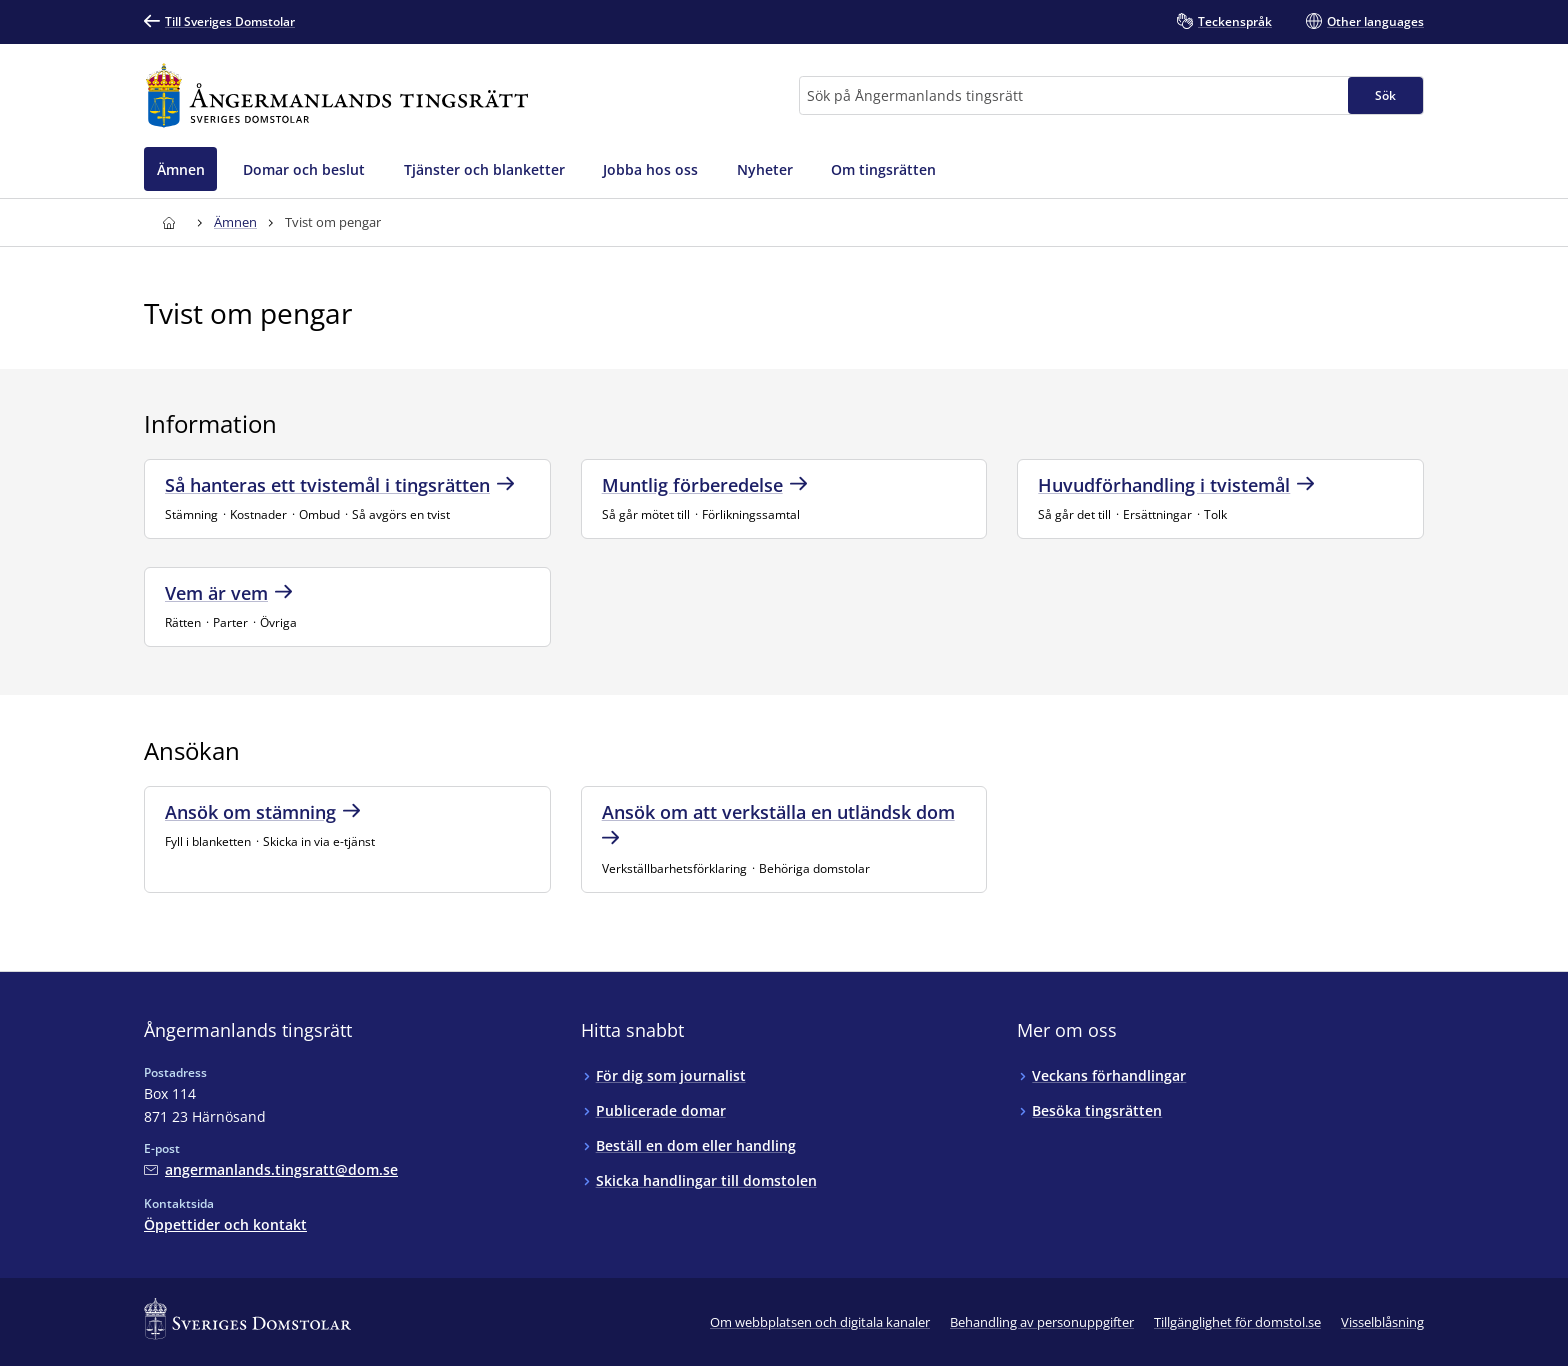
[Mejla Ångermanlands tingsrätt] (271, 1169)
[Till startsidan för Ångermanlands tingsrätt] (337, 95)
